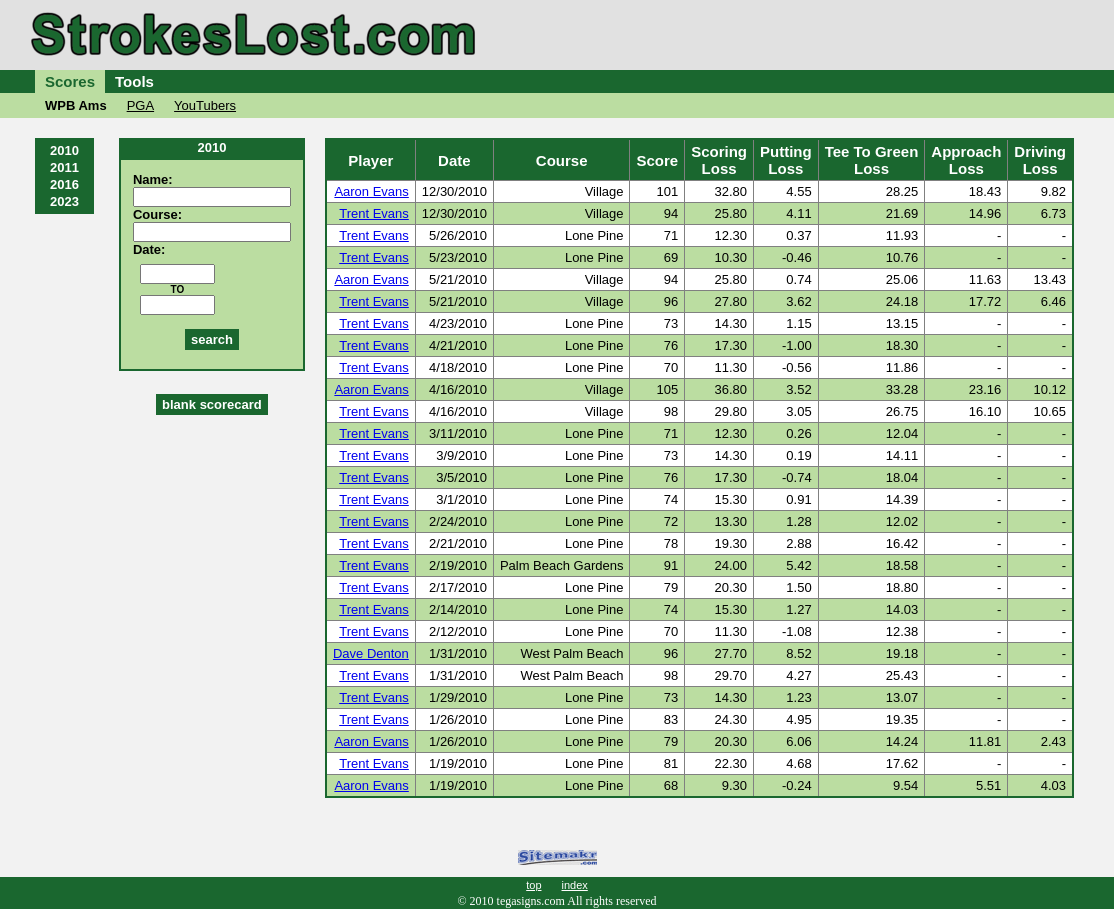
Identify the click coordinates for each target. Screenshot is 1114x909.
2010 (64, 150)
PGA (140, 105)
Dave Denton (371, 653)
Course (562, 160)
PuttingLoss (786, 160)
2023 (64, 201)
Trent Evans (374, 213)
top (533, 885)
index (575, 885)
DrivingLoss (1040, 160)
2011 (64, 167)
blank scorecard (212, 404)
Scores (70, 81)
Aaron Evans (371, 191)
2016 (64, 184)
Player (370, 160)
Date (454, 160)
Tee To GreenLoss (872, 160)
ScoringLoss (719, 160)
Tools (134, 81)
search (212, 339)
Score (657, 160)
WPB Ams (76, 105)
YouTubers (205, 105)
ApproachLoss (966, 160)
